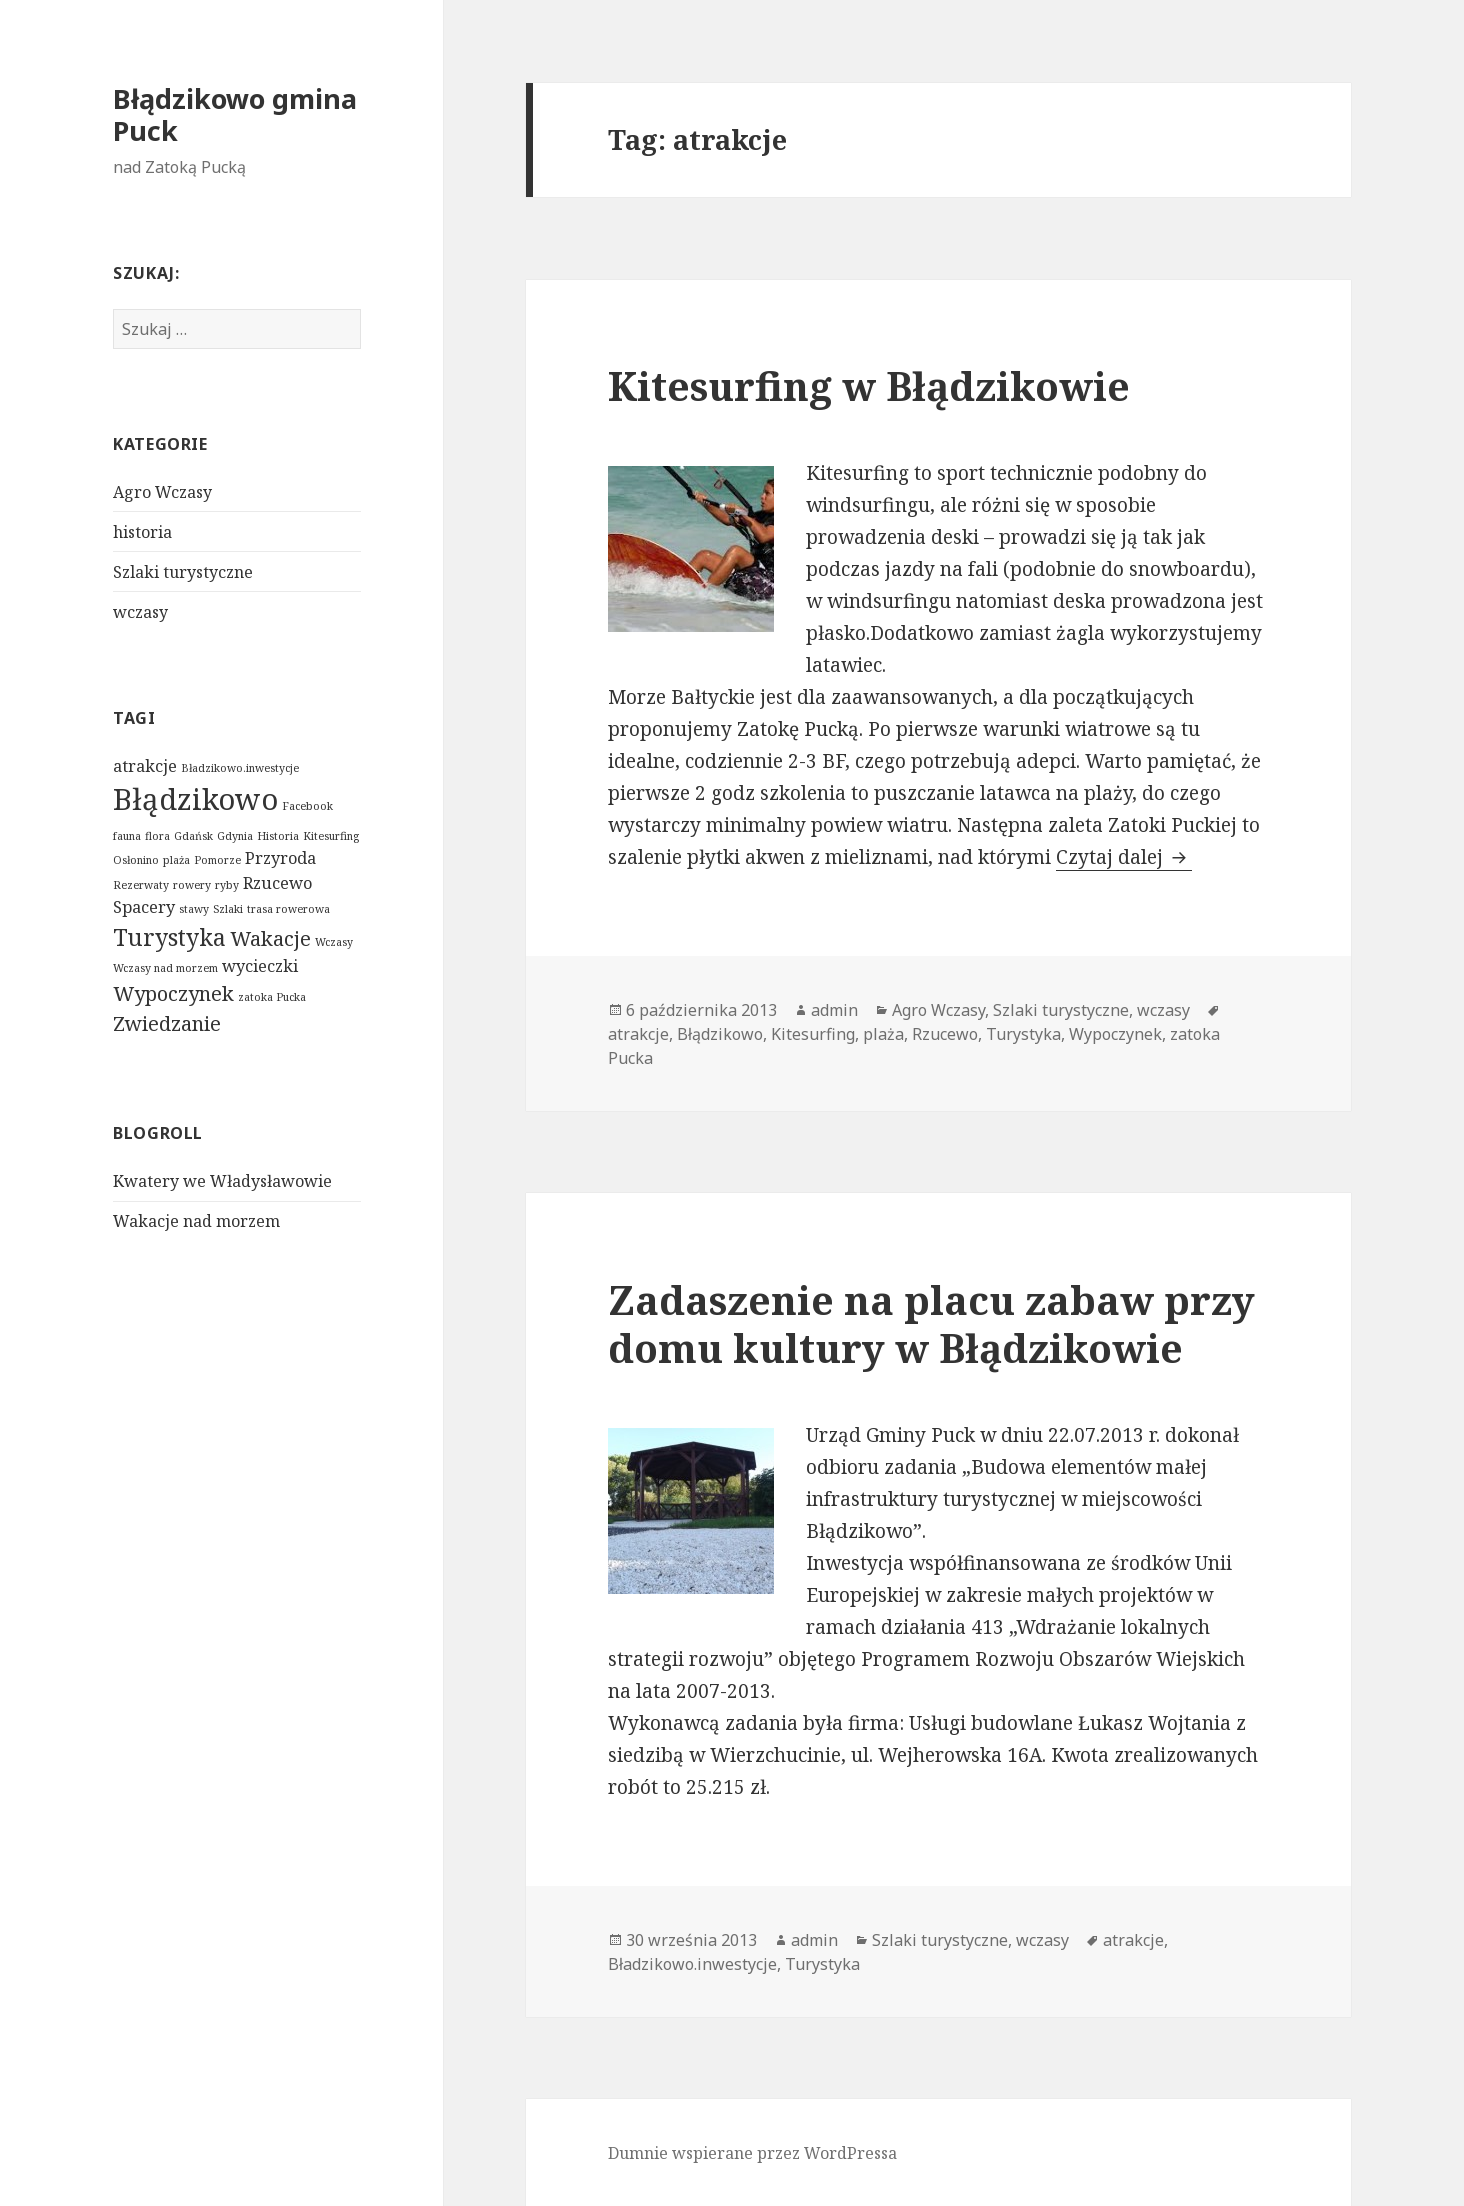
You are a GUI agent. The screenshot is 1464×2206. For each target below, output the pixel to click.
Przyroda (280, 858)
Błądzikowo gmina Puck (235, 114)
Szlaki (228, 909)
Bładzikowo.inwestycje (240, 768)
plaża (176, 860)
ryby (227, 885)
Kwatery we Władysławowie (222, 1181)
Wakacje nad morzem (196, 1221)
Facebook (307, 806)
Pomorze (217, 860)
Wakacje (270, 938)
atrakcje (145, 766)
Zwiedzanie (167, 1023)
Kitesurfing (331, 836)
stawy (194, 909)
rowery (192, 885)
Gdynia (235, 836)
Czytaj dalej (1124, 857)
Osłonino (136, 860)
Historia (278, 836)
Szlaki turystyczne (183, 572)
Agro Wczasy (162, 492)
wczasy (140, 612)
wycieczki (260, 966)
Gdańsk (193, 836)
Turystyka (169, 937)
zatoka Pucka (272, 997)
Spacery (144, 907)
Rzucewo (277, 883)
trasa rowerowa (288, 909)
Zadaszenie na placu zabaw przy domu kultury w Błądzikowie (931, 1323)
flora (157, 836)
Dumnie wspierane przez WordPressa (752, 2153)
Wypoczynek (173, 993)
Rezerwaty (141, 885)
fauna (127, 836)
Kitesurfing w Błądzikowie (869, 385)
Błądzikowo (195, 799)
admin (834, 1010)
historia (142, 532)
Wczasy (334, 942)
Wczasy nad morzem (165, 968)
